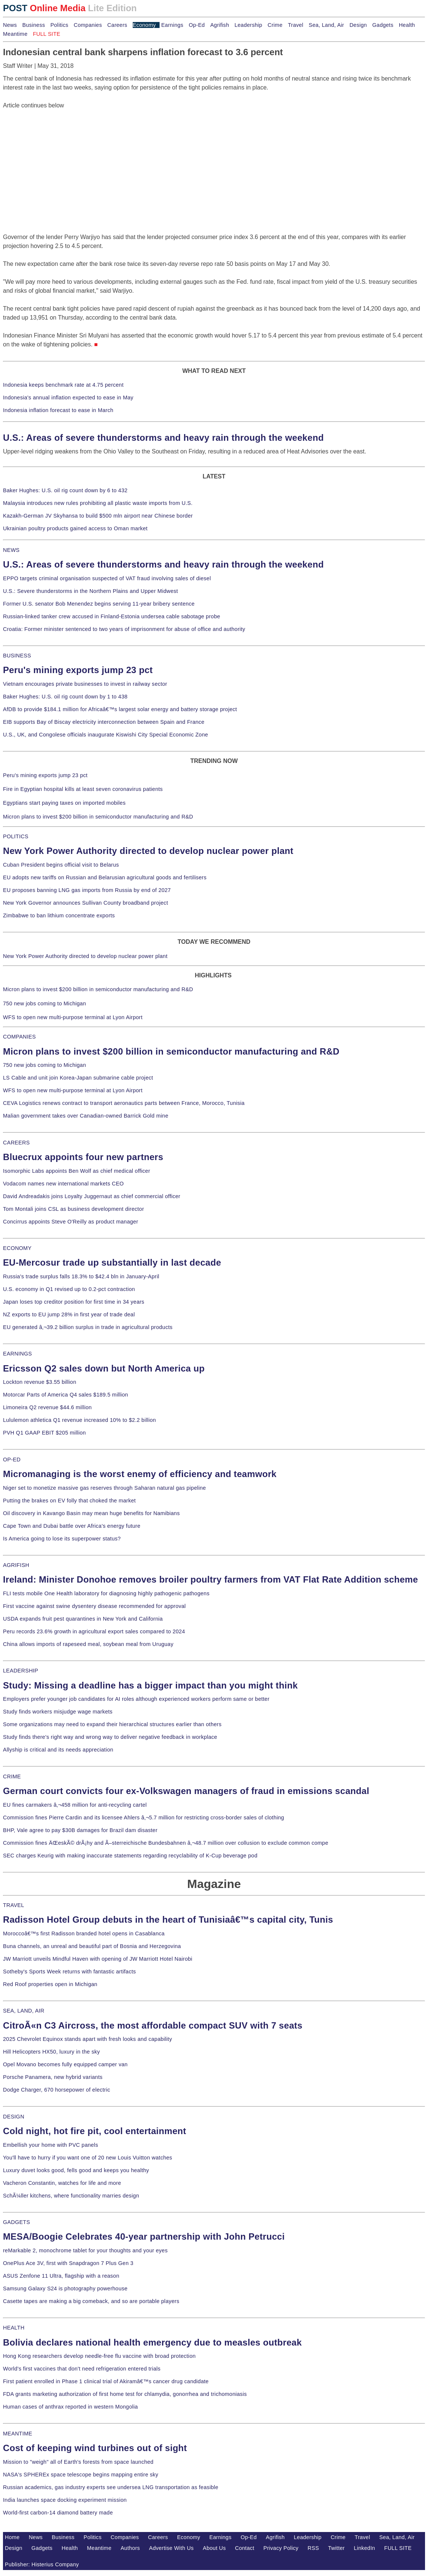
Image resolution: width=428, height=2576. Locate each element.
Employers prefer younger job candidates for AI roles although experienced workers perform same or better (136, 1699)
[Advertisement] (59, 156)
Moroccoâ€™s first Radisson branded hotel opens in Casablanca (84, 1933)
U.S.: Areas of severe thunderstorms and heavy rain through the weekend (163, 438)
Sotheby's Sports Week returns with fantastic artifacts (69, 1972)
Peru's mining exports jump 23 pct (78, 670)
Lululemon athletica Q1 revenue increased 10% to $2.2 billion (79, 1420)
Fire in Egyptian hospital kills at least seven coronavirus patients (83, 789)
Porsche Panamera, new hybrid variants (53, 2077)
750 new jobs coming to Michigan (44, 1003)
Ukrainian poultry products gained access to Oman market (75, 528)
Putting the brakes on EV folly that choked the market (69, 1501)
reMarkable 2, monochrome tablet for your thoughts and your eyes (85, 2250)
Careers (117, 25)
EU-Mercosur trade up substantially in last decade (112, 1262)
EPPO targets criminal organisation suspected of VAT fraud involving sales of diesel (107, 578)
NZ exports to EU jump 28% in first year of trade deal (69, 1314)
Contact (244, 2548)
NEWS (11, 550)
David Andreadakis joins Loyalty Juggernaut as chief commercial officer (91, 1196)
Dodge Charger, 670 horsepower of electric (56, 2090)
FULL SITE (398, 2548)
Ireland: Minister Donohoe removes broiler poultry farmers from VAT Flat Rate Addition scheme (210, 1579)
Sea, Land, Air (326, 25)
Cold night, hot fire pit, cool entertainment (94, 2131)
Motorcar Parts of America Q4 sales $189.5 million (65, 1395)
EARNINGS (17, 1354)
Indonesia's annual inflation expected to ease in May (68, 397)
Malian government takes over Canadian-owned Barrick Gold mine (85, 1116)
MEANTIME (17, 2434)
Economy (144, 25)
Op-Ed (197, 25)
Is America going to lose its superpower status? (62, 1539)
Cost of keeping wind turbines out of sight (95, 2448)
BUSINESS (17, 656)
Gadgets (383, 25)
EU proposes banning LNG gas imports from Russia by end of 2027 (87, 890)
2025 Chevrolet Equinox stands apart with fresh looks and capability (87, 2039)
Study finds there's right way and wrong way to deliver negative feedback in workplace (110, 1737)
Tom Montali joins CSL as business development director (73, 1209)
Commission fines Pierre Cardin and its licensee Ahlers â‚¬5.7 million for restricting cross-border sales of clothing (143, 1818)
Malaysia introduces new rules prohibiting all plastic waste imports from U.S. (98, 503)
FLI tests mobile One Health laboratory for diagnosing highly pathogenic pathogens (106, 1593)
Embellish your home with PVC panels (50, 2145)
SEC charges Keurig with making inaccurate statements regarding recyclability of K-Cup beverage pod (130, 1856)
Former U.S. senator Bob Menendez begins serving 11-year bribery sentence (99, 604)
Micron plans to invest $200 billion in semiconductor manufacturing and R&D (98, 817)
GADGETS (16, 2222)
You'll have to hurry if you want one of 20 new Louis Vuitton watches (87, 2158)
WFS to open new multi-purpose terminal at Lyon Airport (72, 1017)
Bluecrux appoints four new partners (83, 1157)
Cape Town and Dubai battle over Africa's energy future (72, 1526)
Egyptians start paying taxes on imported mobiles (64, 803)
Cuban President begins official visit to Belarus (61, 865)
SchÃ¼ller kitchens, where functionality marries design (71, 2196)
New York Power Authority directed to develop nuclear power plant (148, 851)
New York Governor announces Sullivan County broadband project (85, 903)
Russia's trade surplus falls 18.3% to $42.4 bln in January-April (81, 1276)
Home (12, 2537)
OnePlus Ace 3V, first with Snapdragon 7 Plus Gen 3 (68, 2263)
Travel (295, 25)
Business (33, 25)
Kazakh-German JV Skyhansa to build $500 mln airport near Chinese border (98, 516)
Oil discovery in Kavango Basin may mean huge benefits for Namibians (91, 1513)
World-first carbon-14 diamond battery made (58, 2513)
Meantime (15, 34)
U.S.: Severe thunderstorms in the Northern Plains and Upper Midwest (90, 591)
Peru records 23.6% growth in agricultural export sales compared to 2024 (94, 1631)
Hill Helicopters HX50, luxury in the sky (51, 2052)
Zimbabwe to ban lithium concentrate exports (59, 915)
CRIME (12, 1776)
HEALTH (14, 2328)
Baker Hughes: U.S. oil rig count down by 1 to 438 (65, 697)
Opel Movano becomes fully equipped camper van (65, 2064)
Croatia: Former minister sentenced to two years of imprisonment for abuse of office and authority (124, 629)
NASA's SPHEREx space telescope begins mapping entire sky (80, 2475)
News (10, 25)
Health (407, 25)
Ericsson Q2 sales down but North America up (104, 1368)
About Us (214, 2548)
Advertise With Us (171, 2548)
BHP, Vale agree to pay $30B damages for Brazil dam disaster (80, 1830)
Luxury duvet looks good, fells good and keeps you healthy (76, 2170)
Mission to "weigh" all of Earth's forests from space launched (78, 2462)
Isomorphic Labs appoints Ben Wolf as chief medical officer (76, 1171)
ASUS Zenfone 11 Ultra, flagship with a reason (61, 2276)
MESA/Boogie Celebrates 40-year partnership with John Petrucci (144, 2236)
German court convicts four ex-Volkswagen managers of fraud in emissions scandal (186, 1791)
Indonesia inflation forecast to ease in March (58, 410)
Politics (59, 25)
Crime (275, 25)
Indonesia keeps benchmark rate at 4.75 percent (63, 385)
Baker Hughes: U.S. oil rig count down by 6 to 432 (65, 490)
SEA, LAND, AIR (23, 2011)
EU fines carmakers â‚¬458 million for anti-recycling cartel (75, 1805)
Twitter (336, 2548)
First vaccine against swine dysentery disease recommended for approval (94, 1606)
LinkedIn (364, 2548)
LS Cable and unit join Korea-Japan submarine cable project (78, 1078)
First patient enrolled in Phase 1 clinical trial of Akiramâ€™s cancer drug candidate (106, 2381)
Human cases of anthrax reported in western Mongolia (70, 2407)
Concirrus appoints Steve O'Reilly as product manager (70, 1222)
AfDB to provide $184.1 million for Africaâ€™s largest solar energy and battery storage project (120, 709)
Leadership (248, 25)
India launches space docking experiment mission (65, 2500)
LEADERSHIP (20, 1671)
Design (358, 25)
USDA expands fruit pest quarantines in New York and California (83, 1619)
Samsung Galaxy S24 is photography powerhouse (65, 2288)
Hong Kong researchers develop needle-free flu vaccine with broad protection (99, 2356)
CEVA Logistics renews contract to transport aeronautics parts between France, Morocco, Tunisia (124, 1103)
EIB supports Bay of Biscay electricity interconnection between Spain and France (103, 722)
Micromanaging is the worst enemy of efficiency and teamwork (140, 1474)
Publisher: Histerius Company (42, 2564)
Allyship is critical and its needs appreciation (58, 1750)
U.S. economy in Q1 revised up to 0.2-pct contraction (69, 1289)
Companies (88, 25)
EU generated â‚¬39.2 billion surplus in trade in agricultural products (88, 1327)
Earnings (172, 25)
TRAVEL (13, 1905)
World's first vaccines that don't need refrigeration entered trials (82, 2369)
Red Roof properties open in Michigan (50, 1984)
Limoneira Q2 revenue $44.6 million (47, 1407)
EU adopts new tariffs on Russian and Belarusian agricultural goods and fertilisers (105, 877)
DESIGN (13, 2117)
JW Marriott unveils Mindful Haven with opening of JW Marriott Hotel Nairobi (97, 1959)
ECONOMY (17, 1248)
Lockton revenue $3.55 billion (39, 1382)
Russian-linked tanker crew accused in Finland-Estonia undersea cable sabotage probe (111, 616)
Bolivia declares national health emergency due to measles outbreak (152, 2342)
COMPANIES (19, 1037)
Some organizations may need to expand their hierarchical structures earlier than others (112, 1724)
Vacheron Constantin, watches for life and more (62, 2183)
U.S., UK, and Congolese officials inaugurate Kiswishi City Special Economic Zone (105, 735)
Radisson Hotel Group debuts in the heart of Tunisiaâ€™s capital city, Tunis (168, 1919)
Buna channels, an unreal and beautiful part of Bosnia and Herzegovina (92, 1946)
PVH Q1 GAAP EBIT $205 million (44, 1433)
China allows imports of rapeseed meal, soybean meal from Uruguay (88, 1644)
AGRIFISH (16, 1565)
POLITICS (15, 836)
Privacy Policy (281, 2548)
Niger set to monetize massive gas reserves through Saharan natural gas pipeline (104, 1488)
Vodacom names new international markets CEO (63, 1184)
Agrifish (219, 25)
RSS (313, 2548)
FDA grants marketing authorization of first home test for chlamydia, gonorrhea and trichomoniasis (125, 2394)
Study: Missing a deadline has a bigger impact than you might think (150, 1685)
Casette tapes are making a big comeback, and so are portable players (91, 2301)
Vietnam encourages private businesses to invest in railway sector (85, 684)
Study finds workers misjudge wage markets (58, 1712)
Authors (130, 2548)
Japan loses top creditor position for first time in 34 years (73, 1302)
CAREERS (16, 1143)
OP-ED (12, 1460)
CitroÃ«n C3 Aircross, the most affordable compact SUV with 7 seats (152, 2025)
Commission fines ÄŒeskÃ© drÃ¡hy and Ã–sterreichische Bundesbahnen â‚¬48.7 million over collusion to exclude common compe (165, 1843)
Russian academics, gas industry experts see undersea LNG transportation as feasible (110, 2487)
